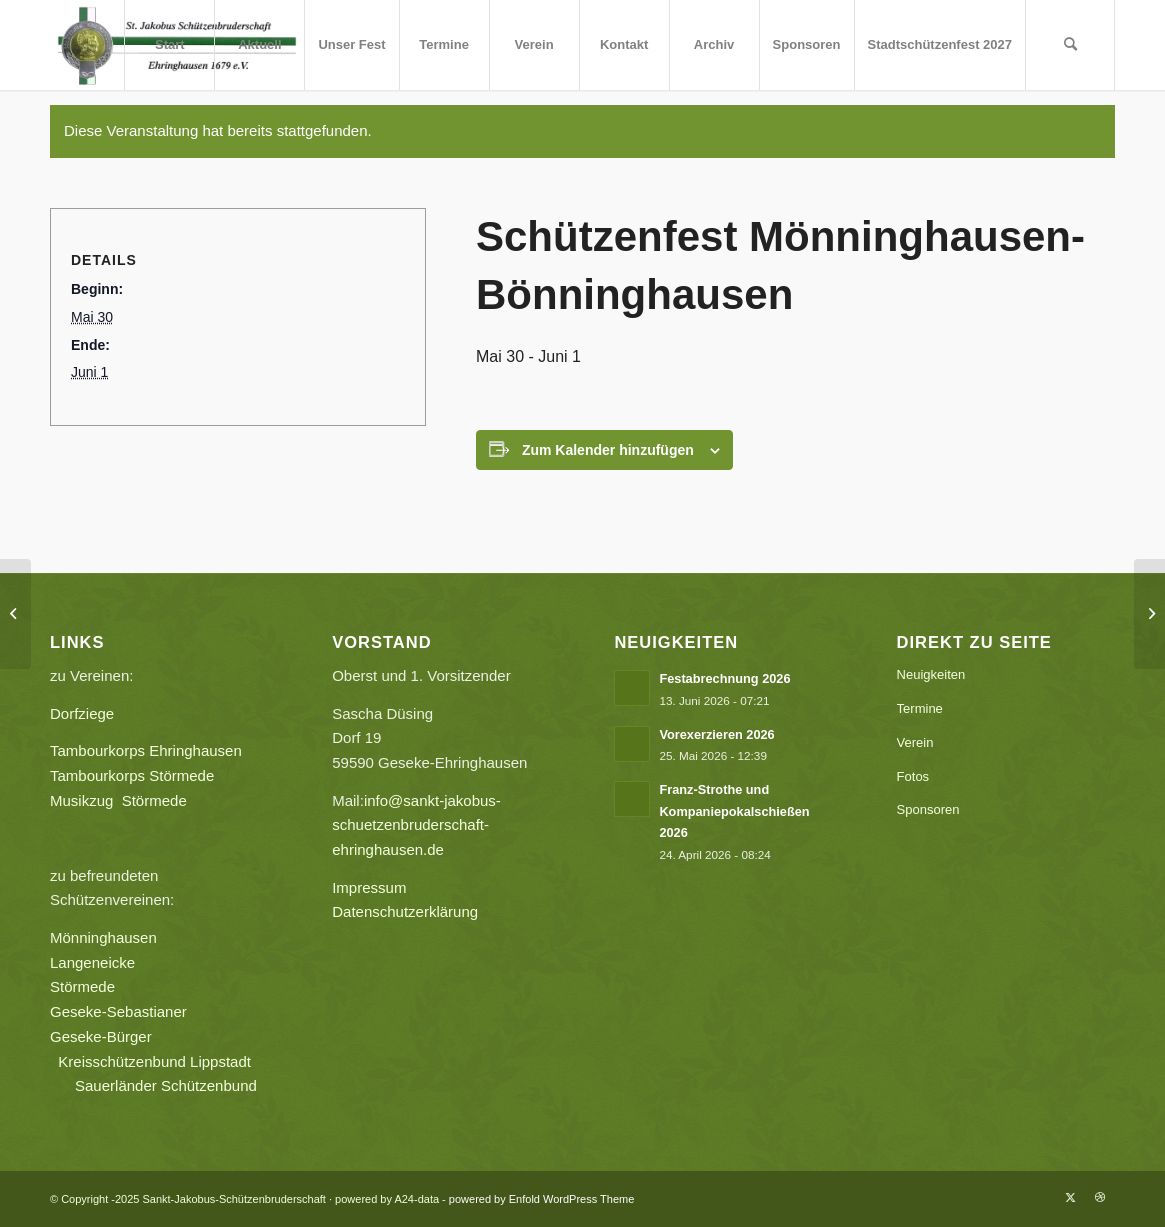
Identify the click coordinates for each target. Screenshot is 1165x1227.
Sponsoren (928, 809)
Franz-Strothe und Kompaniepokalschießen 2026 (734, 811)
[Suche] (1070, 45)
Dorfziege (82, 713)
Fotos (913, 776)
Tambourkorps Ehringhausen (146, 750)
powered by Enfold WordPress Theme (541, 1199)
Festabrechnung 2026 (724, 678)
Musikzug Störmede (126, 800)
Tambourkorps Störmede (132, 775)
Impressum (369, 887)
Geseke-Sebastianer (118, 1011)
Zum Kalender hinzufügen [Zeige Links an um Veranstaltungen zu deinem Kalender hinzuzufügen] (608, 450)
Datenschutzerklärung (405, 911)
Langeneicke (92, 962)
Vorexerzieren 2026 (716, 734)
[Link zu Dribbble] (1100, 1197)
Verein (915, 742)
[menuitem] (169, 45)
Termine (920, 708)
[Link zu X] (1070, 1197)
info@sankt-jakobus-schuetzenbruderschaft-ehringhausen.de (416, 825)
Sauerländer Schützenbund (166, 1085)
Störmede (82, 986)
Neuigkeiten (931, 674)
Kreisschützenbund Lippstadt (154, 1061)
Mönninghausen (103, 937)
